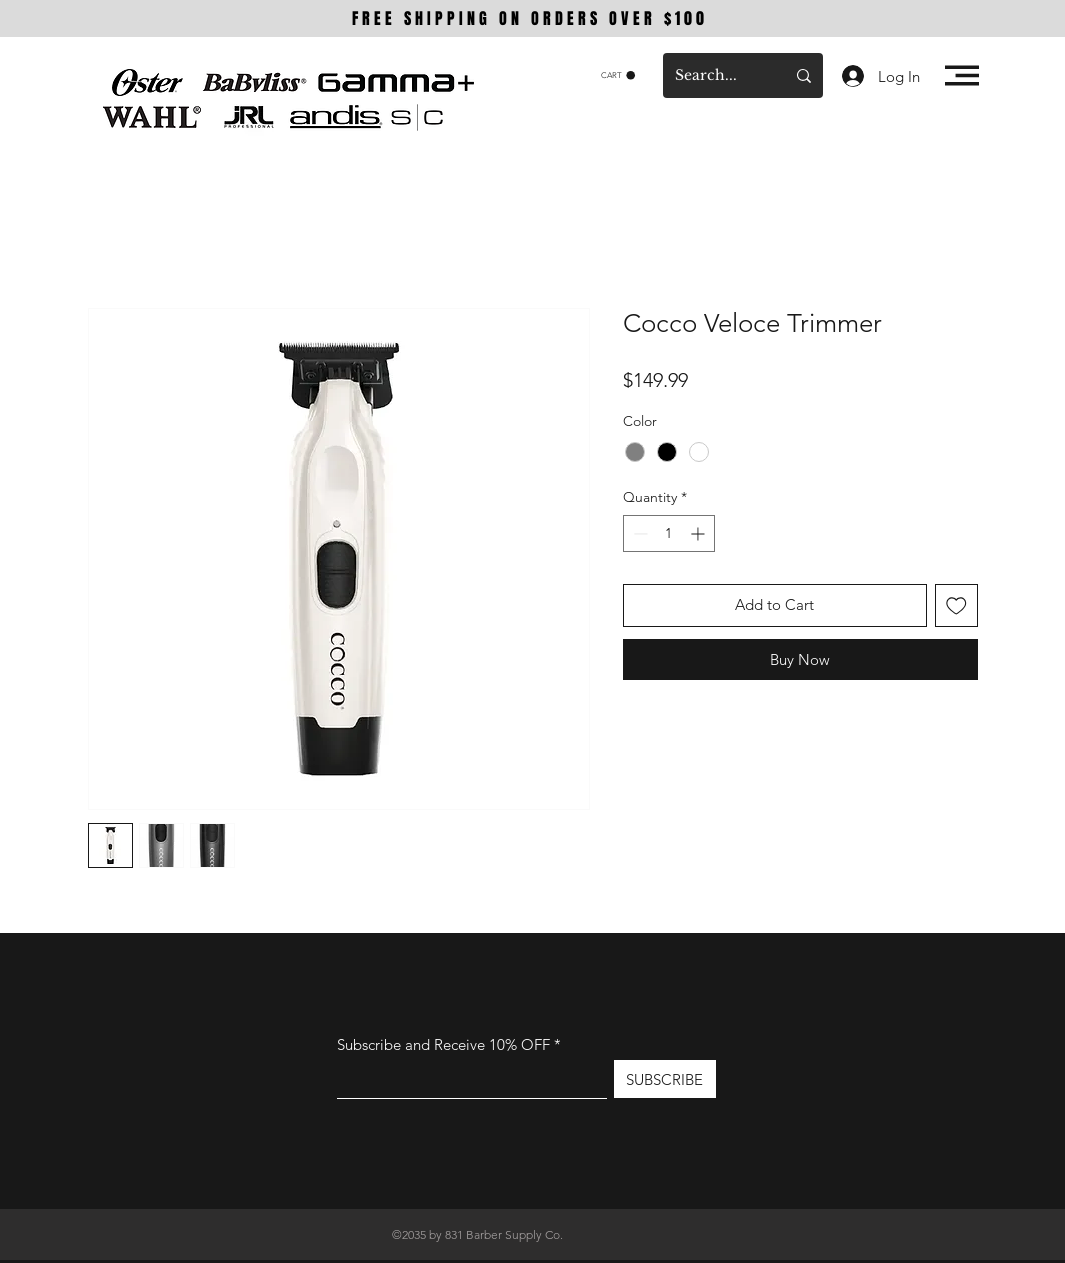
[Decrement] (638, 533)
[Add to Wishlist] (956, 605)
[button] (618, 75)
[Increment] (699, 533)
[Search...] (715, 75)
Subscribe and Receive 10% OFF (445, 1044)
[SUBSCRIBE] (665, 1079)
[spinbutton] (669, 533)
